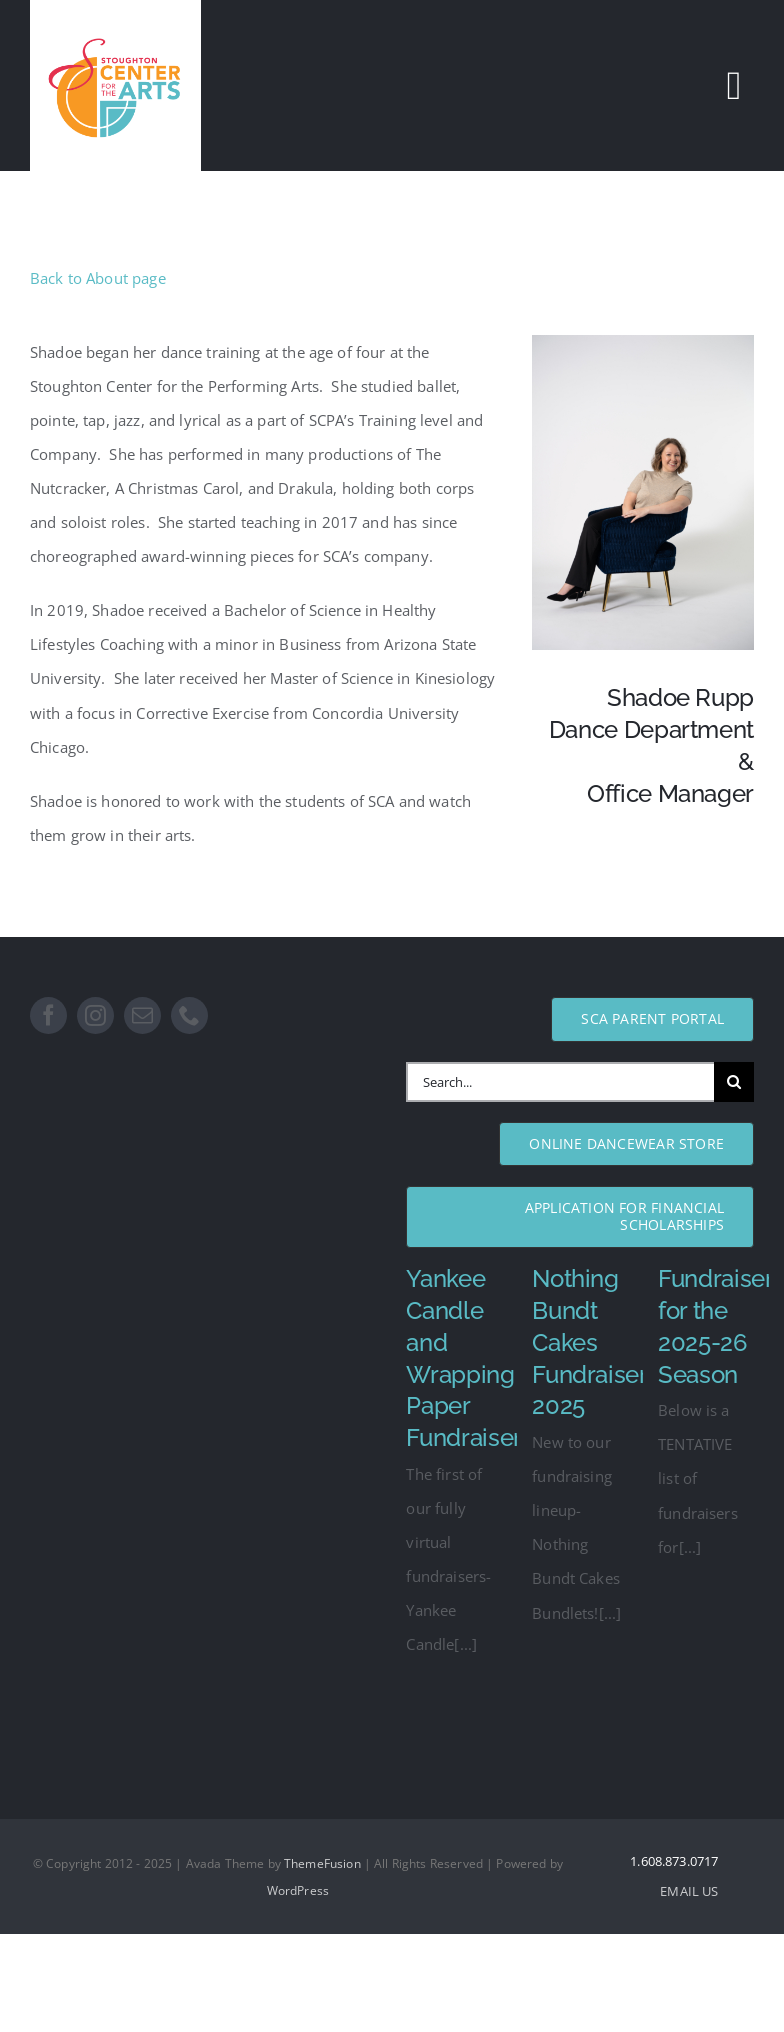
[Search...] (560, 1082)
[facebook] (48, 1015)
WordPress (298, 1890)
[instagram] (95, 1015)
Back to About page (98, 278)
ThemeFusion (322, 1863)
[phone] (189, 1015)
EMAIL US (689, 1891)
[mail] (142, 1015)
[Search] (734, 1082)
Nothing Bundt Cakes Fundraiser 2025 (589, 1342)
